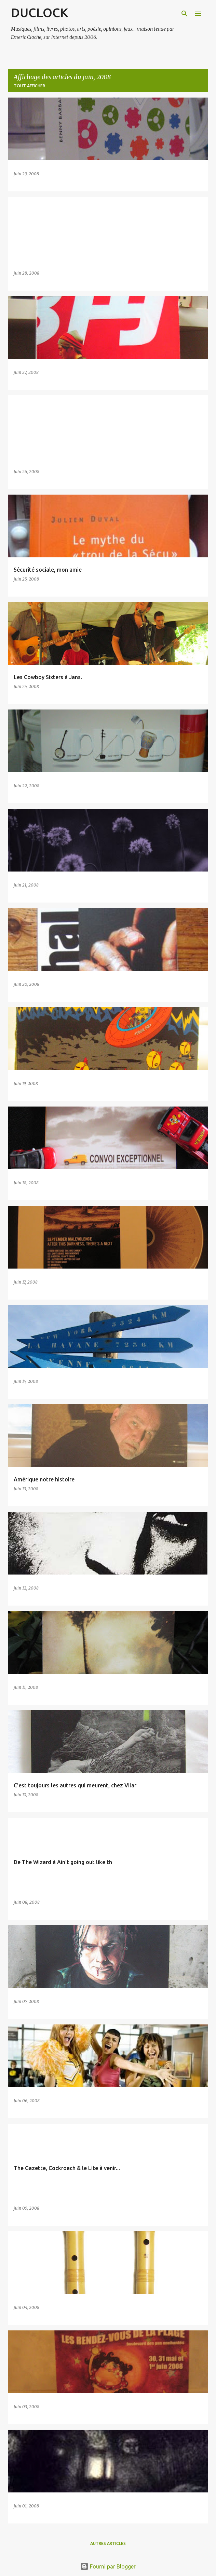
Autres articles (108, 2543)
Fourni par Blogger (108, 2566)
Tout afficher (29, 86)
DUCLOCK (39, 12)
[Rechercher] (184, 13)
